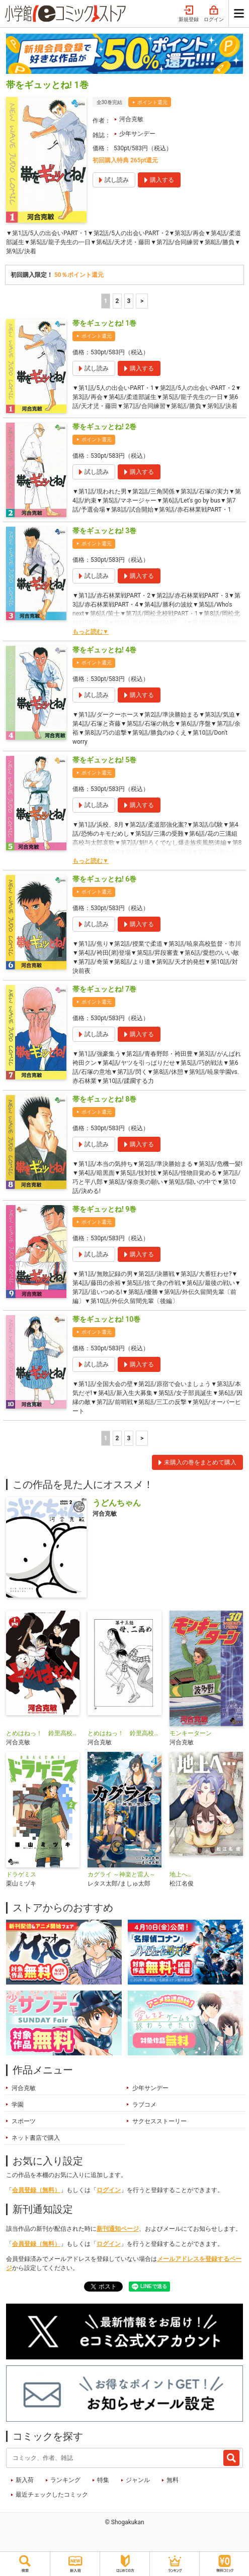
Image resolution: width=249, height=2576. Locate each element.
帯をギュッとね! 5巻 (104, 760)
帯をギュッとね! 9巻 (104, 1209)
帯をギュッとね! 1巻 (104, 323)
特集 (103, 2480)
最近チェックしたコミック (52, 2494)
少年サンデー (137, 133)
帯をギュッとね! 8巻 (104, 1099)
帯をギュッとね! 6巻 (104, 879)
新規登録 (189, 14)
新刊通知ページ (118, 2228)
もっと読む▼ (90, 631)
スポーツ (24, 2121)
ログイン (214, 14)
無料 (173, 2480)
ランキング (65, 2480)
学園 (18, 2104)
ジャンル (138, 2480)
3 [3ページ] (128, 301)
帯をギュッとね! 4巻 (104, 650)
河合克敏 (131, 119)
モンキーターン (191, 1733)
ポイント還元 (152, 102)
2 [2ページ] (117, 301)
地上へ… (181, 1874)
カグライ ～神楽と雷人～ (121, 1874)
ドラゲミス (21, 1874)
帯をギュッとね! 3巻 (104, 531)
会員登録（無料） (36, 2190)
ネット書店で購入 (36, 2137)
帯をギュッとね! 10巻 (106, 1319)
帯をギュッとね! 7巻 (104, 989)
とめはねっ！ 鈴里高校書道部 (42, 1733)
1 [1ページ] (105, 301)
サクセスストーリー (159, 2121)
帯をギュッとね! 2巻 (104, 427)
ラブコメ (144, 2104)
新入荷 (25, 2480)
